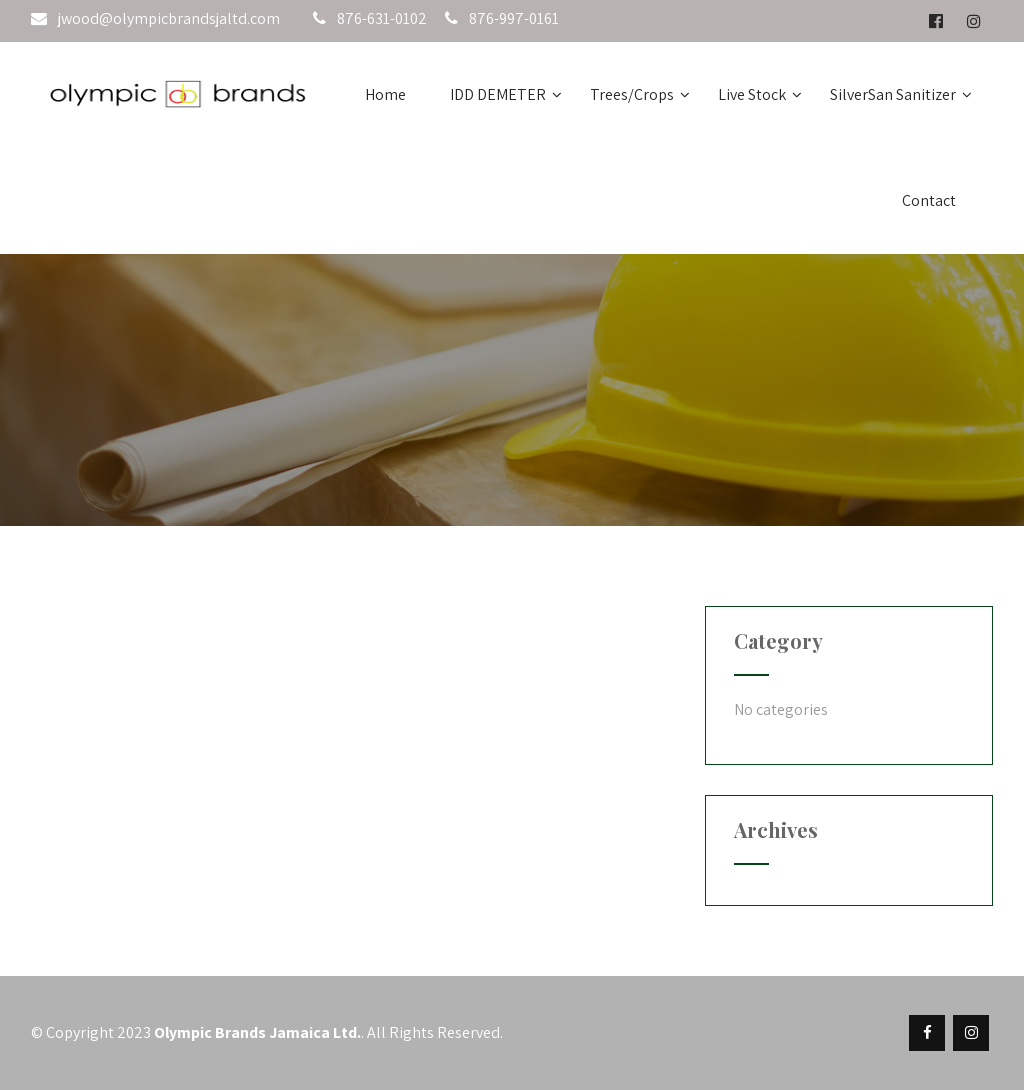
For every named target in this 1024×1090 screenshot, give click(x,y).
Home (385, 94)
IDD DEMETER (506, 94)
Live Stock (760, 94)
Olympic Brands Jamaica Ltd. (257, 1032)
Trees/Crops (640, 94)
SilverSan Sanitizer (901, 94)
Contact (929, 200)
